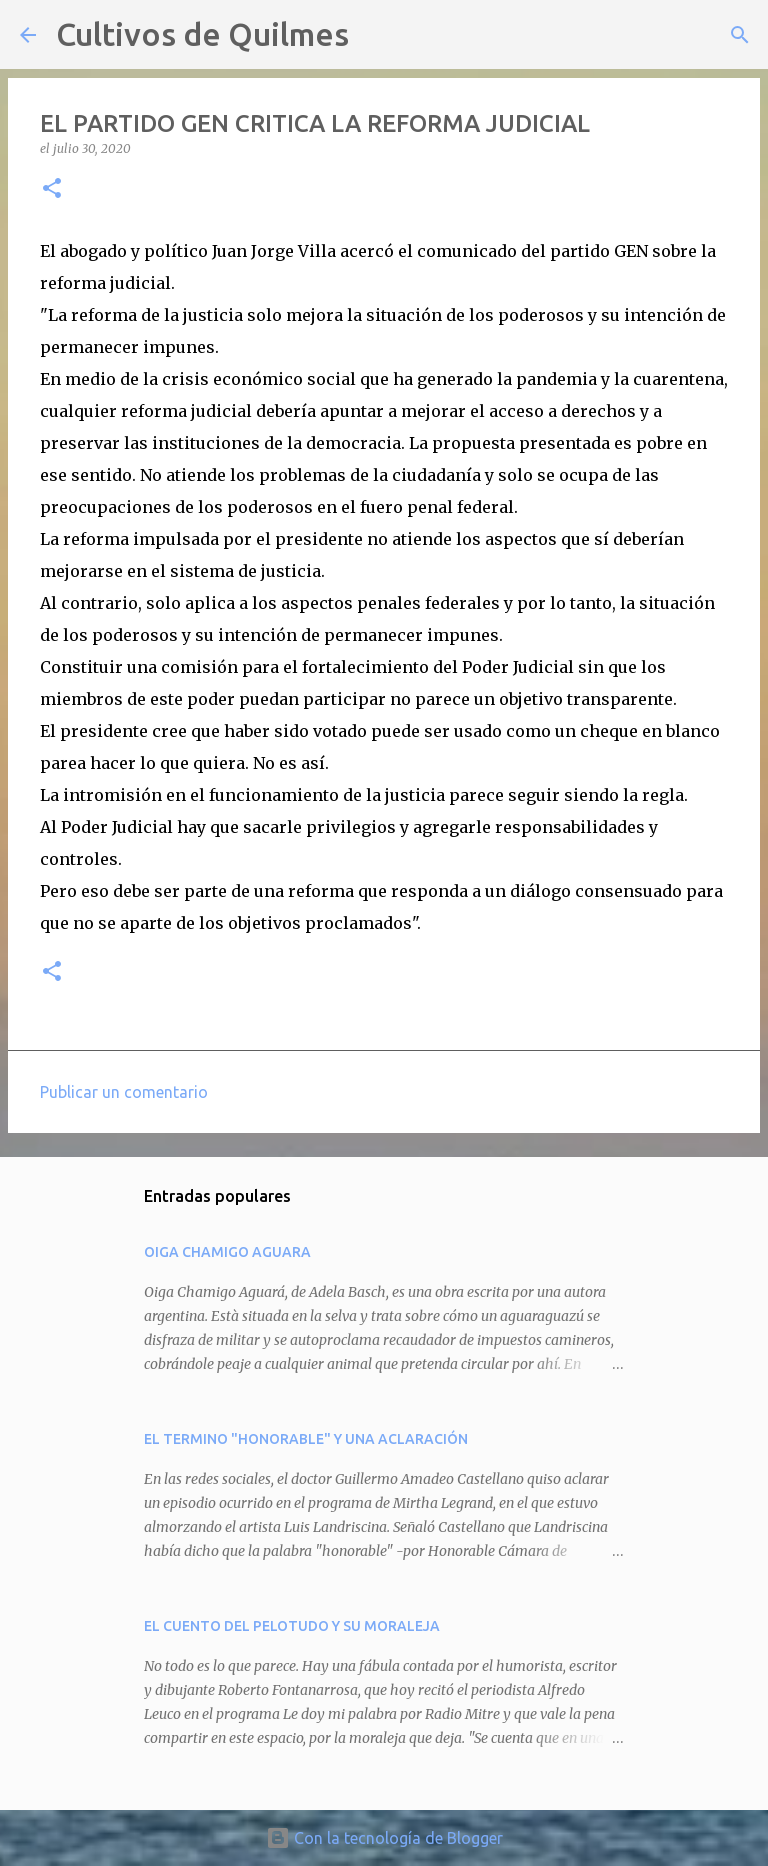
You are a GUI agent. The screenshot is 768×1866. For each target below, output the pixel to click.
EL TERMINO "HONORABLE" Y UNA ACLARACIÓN (306, 1439)
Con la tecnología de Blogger (384, 1838)
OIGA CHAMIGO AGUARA (227, 1252)
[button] (52, 189)
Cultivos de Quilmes (202, 34)
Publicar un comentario (124, 1092)
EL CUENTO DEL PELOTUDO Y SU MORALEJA (292, 1626)
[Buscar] (377, 35)
